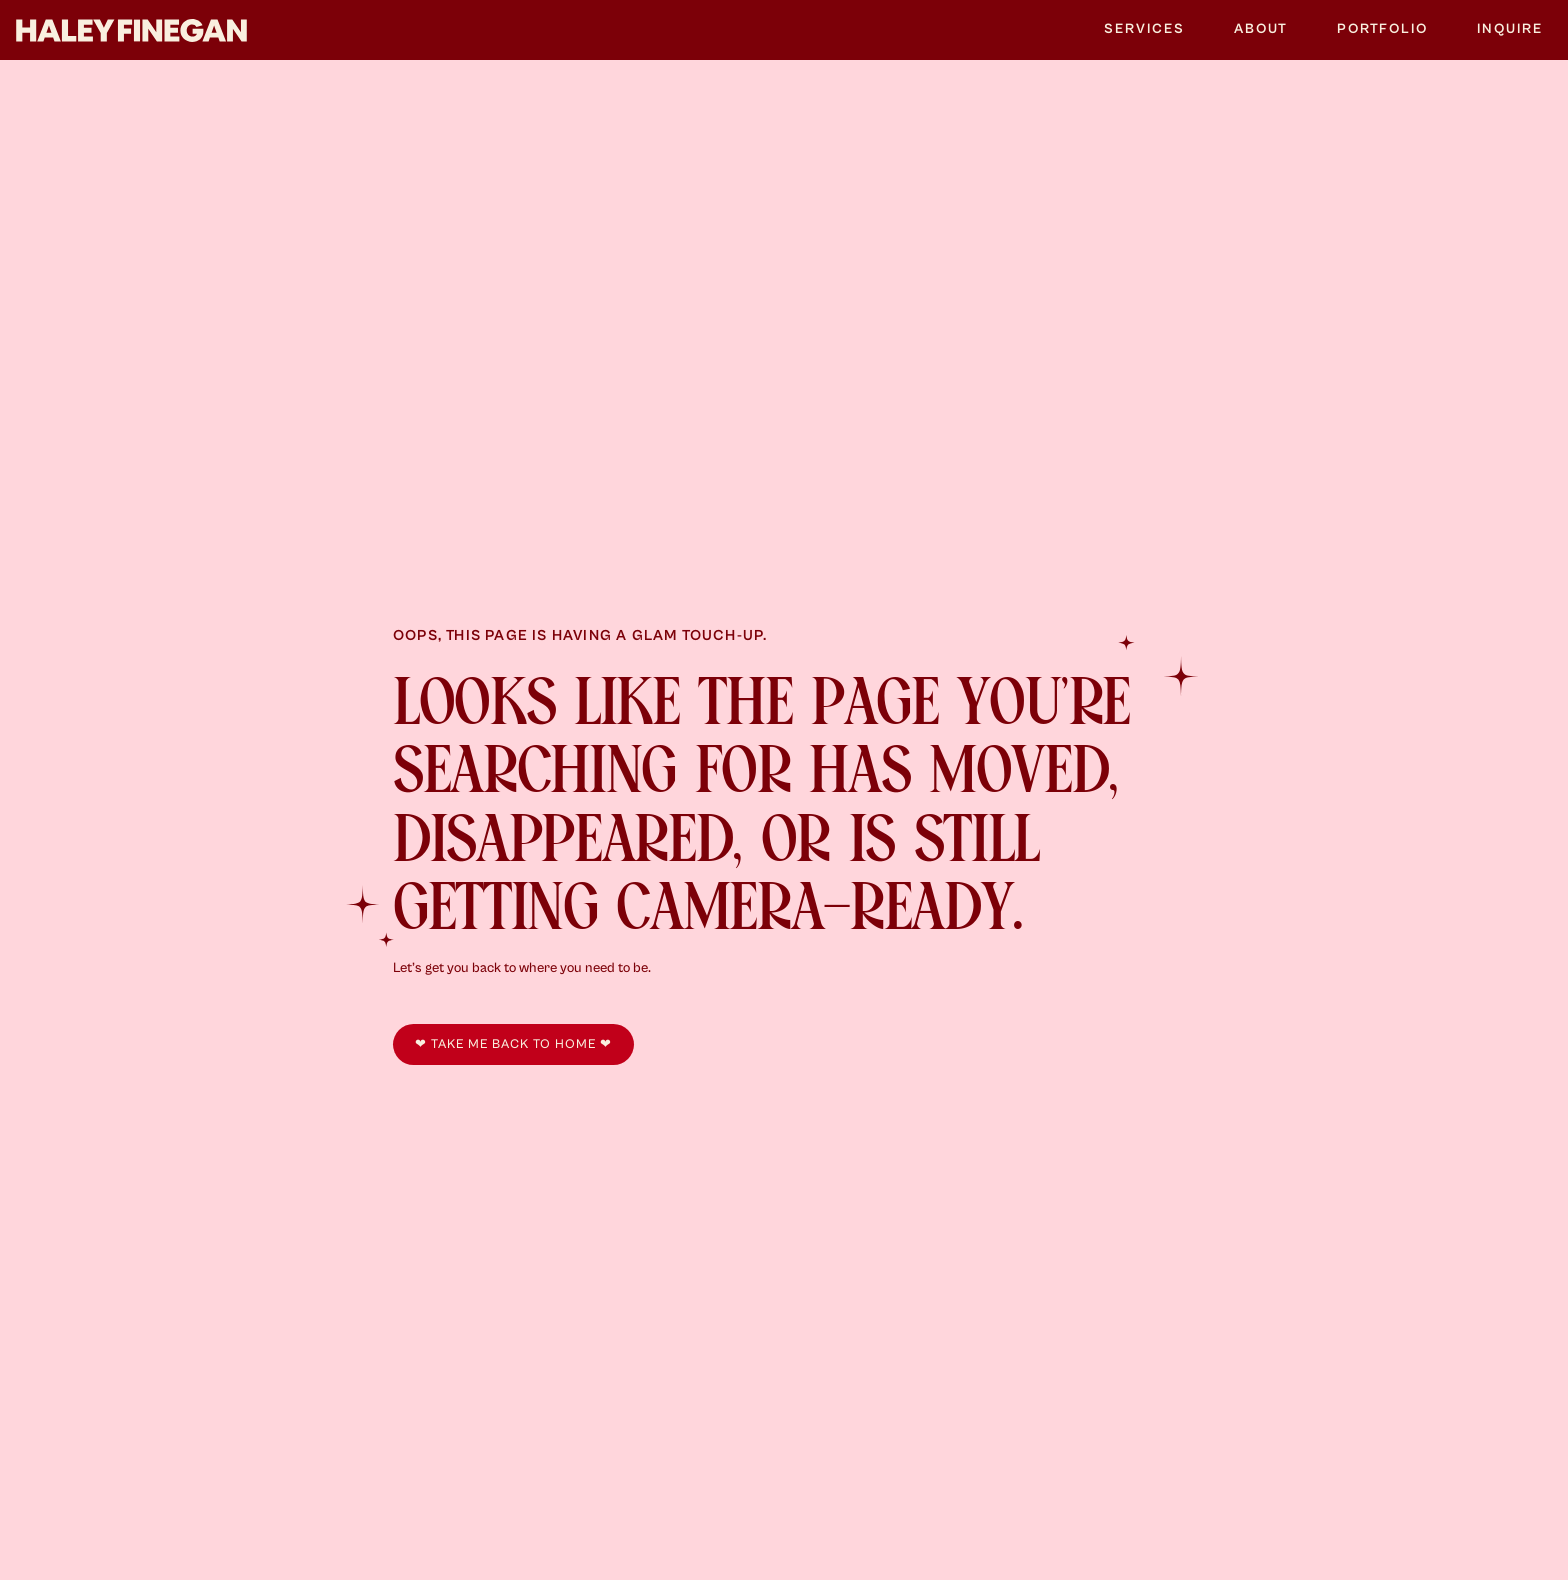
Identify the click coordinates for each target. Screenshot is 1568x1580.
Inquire (1510, 29)
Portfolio (1382, 29)
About (1261, 29)
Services (1144, 29)
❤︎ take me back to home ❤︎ (513, 1044)
